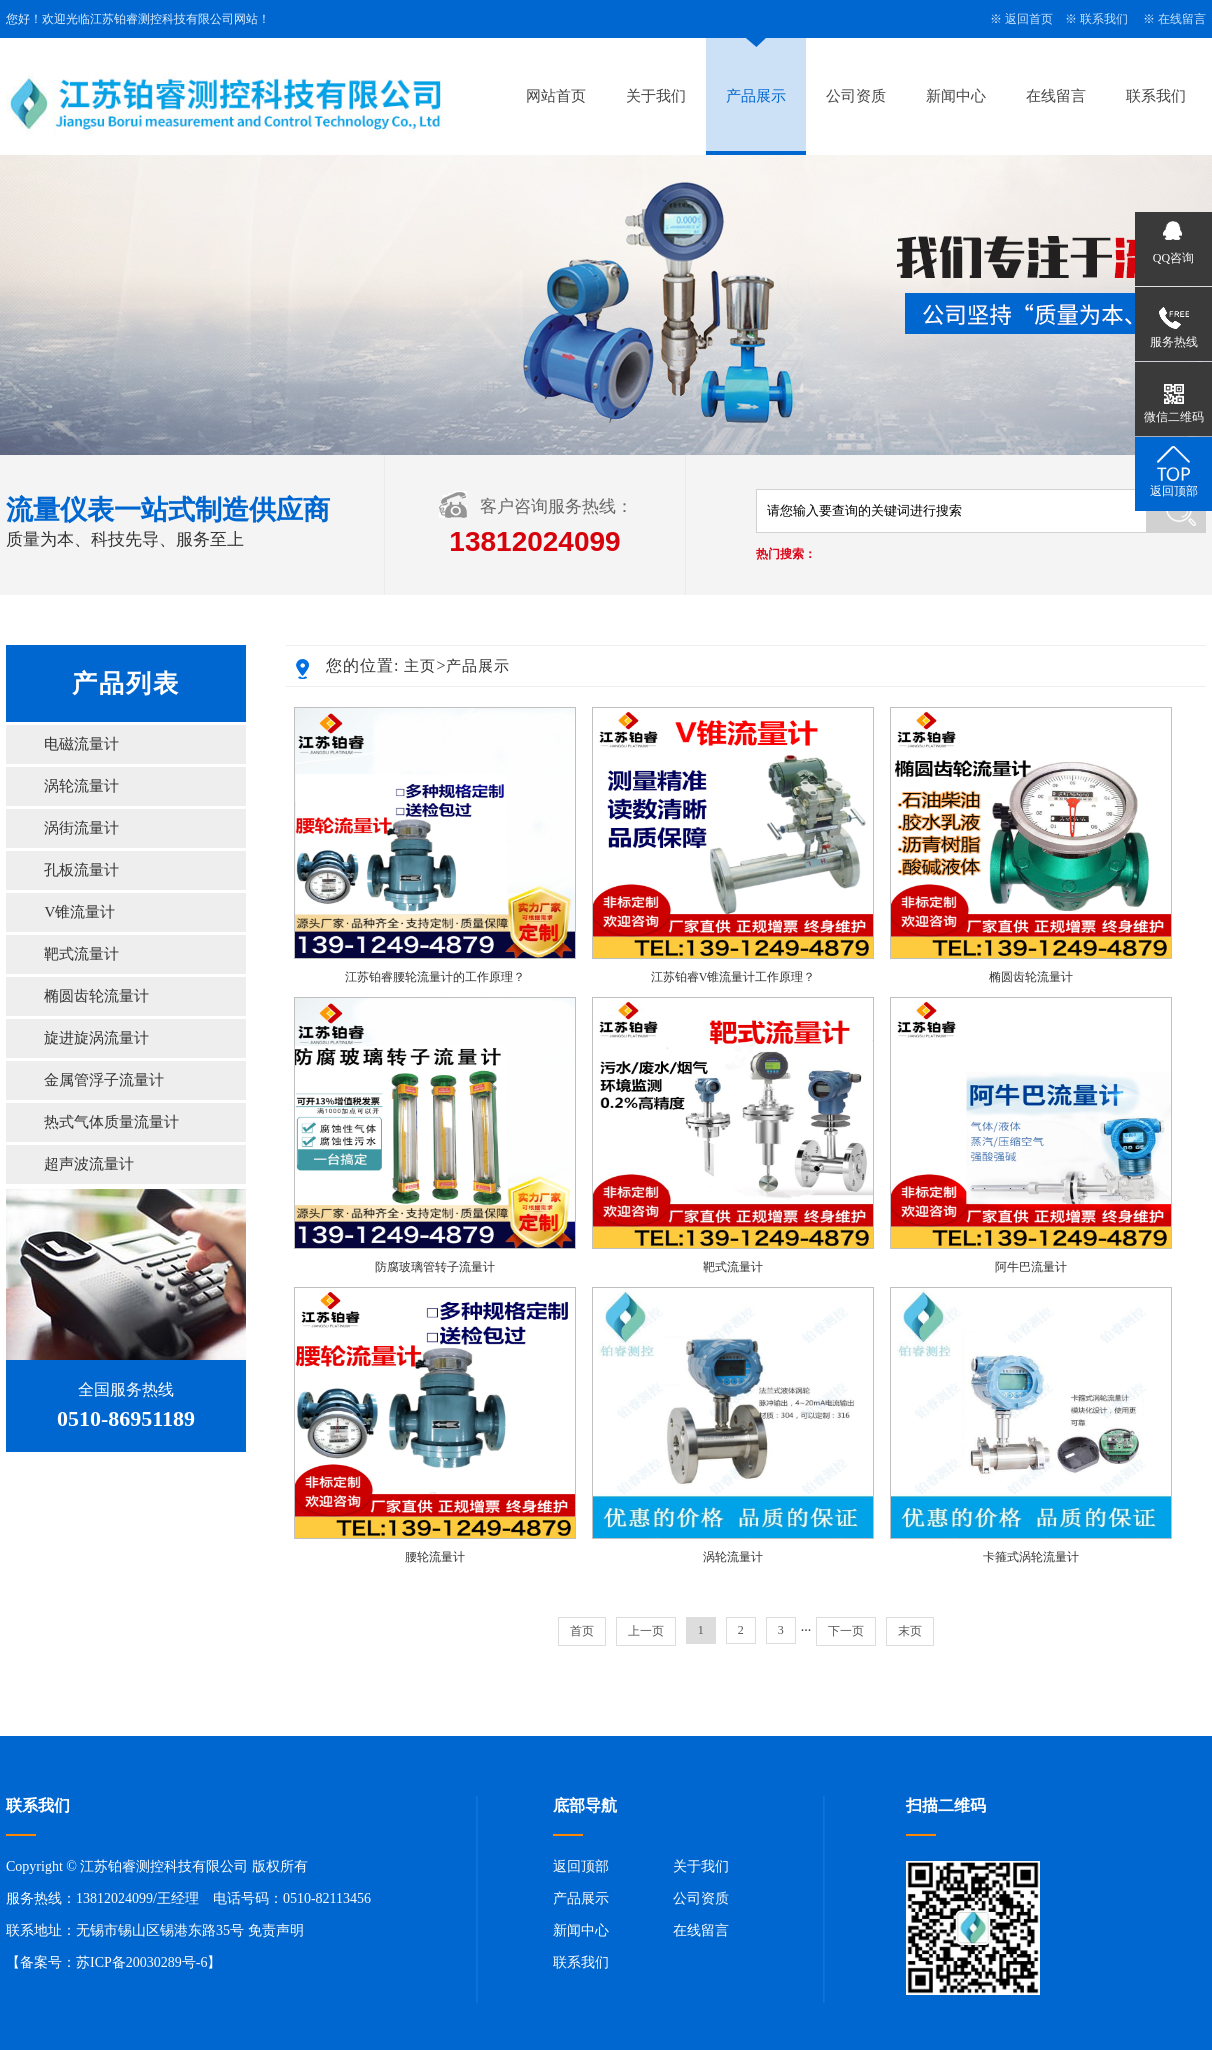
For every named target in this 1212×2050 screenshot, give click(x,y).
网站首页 (556, 96)
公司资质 (856, 96)
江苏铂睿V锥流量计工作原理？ (733, 977)
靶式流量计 (81, 954)
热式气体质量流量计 (111, 1122)
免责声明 (276, 1930)
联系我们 (1104, 19)
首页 (582, 1631)
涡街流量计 (81, 828)
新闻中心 (956, 96)
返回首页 (1029, 19)
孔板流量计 (81, 870)
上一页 (646, 1631)
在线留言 (1182, 19)
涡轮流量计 (81, 786)
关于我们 (656, 96)
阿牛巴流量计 (1031, 1267)
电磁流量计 (81, 744)
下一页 (846, 1631)
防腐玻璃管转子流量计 (435, 1267)
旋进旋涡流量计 (96, 1038)
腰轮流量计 (435, 1557)
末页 (910, 1631)
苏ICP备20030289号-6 (141, 1962)
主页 (420, 666)
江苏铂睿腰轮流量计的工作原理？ (435, 977)
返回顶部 (581, 1866)
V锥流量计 (79, 912)
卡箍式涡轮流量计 (1031, 1557)
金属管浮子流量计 (104, 1080)
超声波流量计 (89, 1164)
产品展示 (756, 96)
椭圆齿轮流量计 (96, 996)
